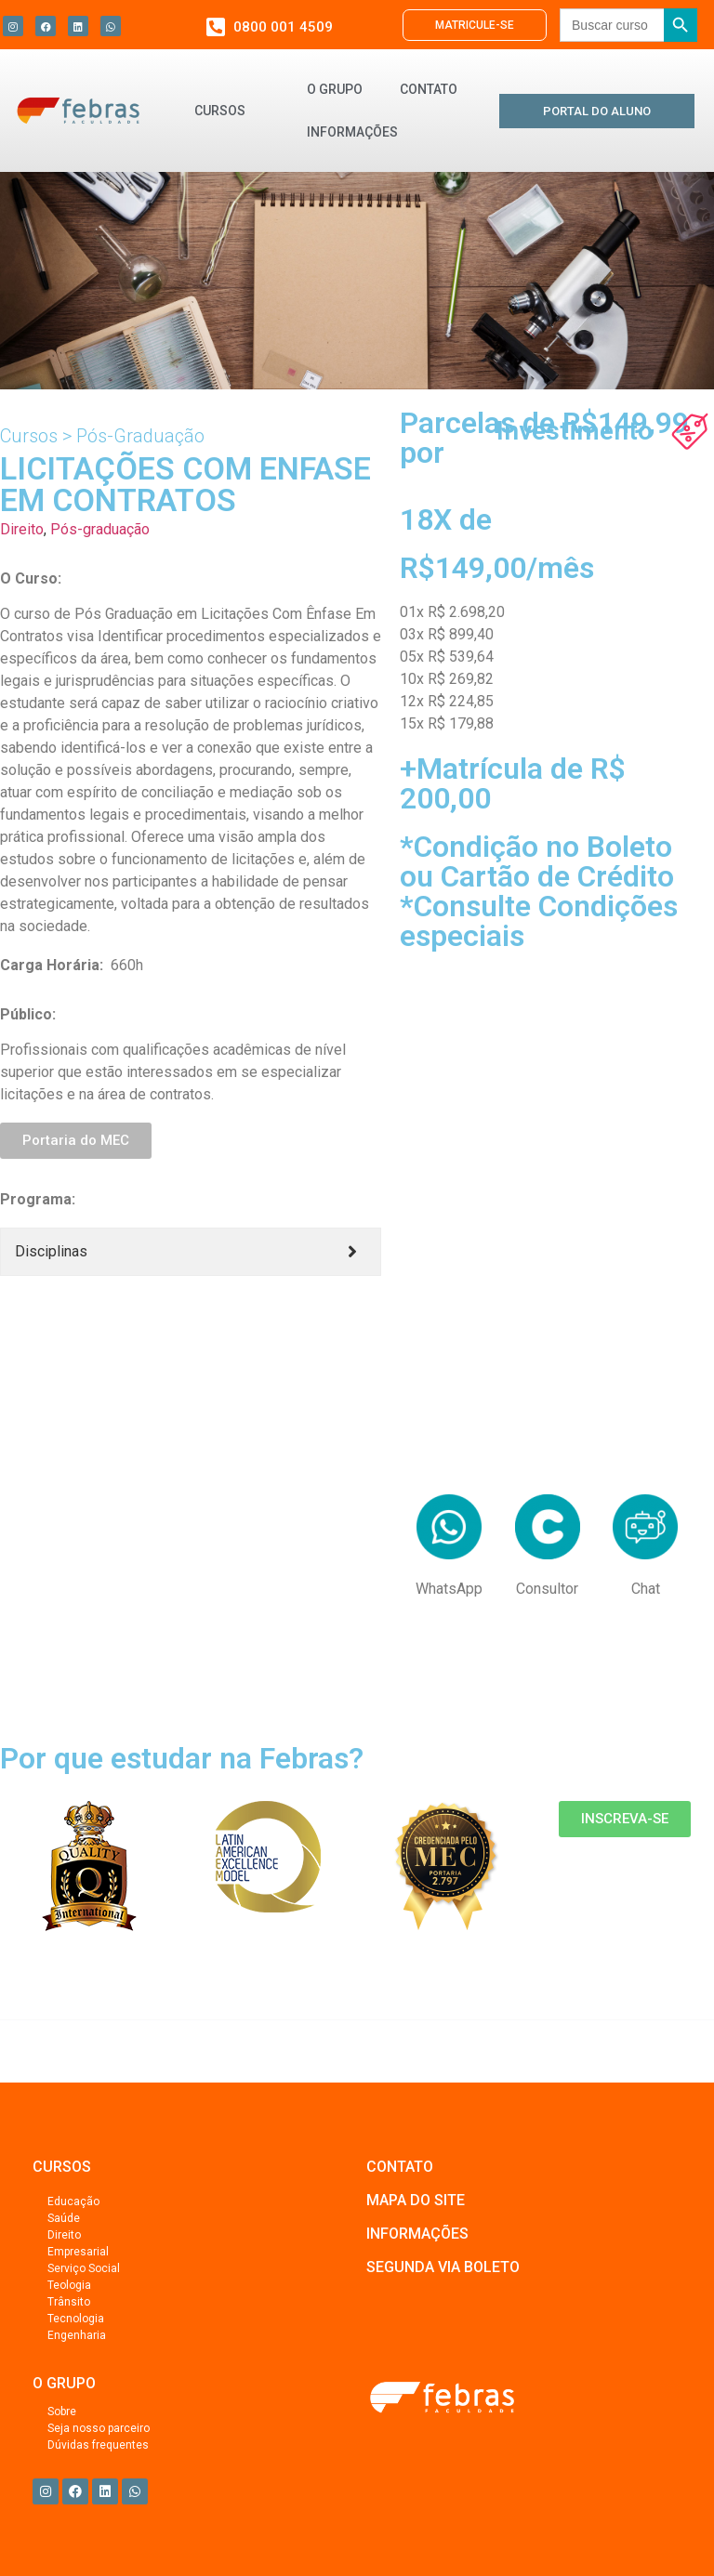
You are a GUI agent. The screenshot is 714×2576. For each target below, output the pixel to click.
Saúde (63, 2218)
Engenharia (76, 2335)
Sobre (61, 2411)
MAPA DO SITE (415, 2200)
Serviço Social (83, 2268)
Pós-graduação (100, 529)
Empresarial (78, 2251)
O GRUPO (335, 89)
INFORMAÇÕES (352, 132)
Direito (22, 529)
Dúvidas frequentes (98, 2444)
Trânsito (68, 2301)
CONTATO (428, 89)
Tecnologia (75, 2318)
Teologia (69, 2285)
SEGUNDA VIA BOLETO (443, 2267)
